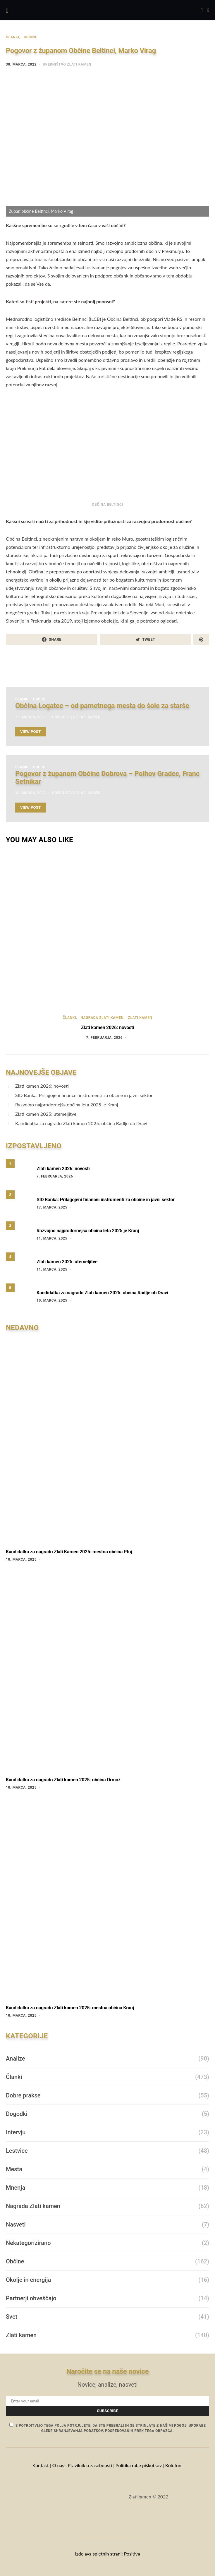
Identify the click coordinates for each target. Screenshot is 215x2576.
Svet (11, 2316)
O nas (58, 2465)
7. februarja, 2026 (104, 1038)
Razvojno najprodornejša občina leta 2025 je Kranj (66, 1104)
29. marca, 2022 (30, 717)
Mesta (14, 2169)
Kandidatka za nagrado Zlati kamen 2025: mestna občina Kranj (70, 2008)
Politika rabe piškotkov (139, 2465)
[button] (208, 10)
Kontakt (40, 2465)
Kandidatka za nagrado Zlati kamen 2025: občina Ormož (63, 1780)
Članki (12, 37)
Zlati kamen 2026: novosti (107, 1027)
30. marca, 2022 (21, 64)
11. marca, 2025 (52, 1238)
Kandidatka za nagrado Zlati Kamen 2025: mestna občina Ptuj (69, 1551)
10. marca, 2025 (52, 1300)
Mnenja (15, 2187)
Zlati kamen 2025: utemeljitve (45, 1114)
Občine (30, 37)
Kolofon (174, 2465)
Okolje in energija (28, 2279)
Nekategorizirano (28, 2242)
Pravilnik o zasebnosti (90, 2465)
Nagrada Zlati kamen (101, 1018)
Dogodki (16, 2113)
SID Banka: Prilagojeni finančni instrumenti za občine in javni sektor (84, 1095)
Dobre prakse (23, 2095)
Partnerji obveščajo (31, 2298)
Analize (15, 2058)
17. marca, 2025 (52, 1207)
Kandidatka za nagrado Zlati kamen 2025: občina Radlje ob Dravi (81, 1123)
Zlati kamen (140, 1018)
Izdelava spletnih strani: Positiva (107, 2553)
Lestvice (17, 2150)
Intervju (15, 2132)
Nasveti (16, 2224)
